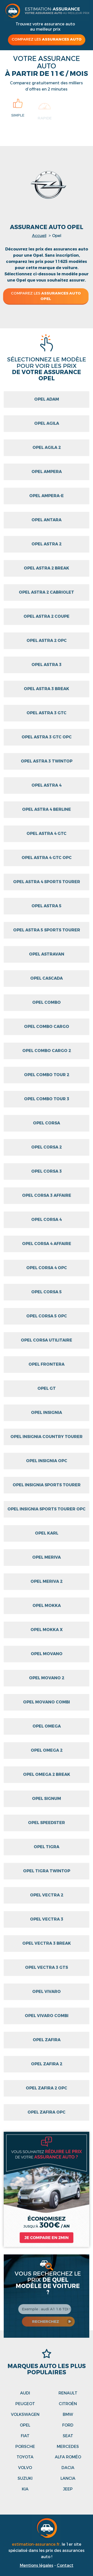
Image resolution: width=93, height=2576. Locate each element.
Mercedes (68, 2446)
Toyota (25, 2457)
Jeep (68, 2489)
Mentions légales (36, 2565)
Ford (67, 2425)
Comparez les (47, 39)
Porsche (25, 2446)
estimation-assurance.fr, (37, 2544)
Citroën (68, 2403)
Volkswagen (25, 2414)
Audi (25, 2393)
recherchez (48, 2321)
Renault (68, 2393)
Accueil (39, 235)
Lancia (68, 2478)
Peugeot (25, 2403)
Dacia (68, 2467)
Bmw (68, 2414)
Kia (25, 2489)
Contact (65, 2565)
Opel (25, 2425)
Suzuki (25, 2478)
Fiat (25, 2435)
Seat (68, 2435)
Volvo (25, 2467)
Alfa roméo (68, 2457)
